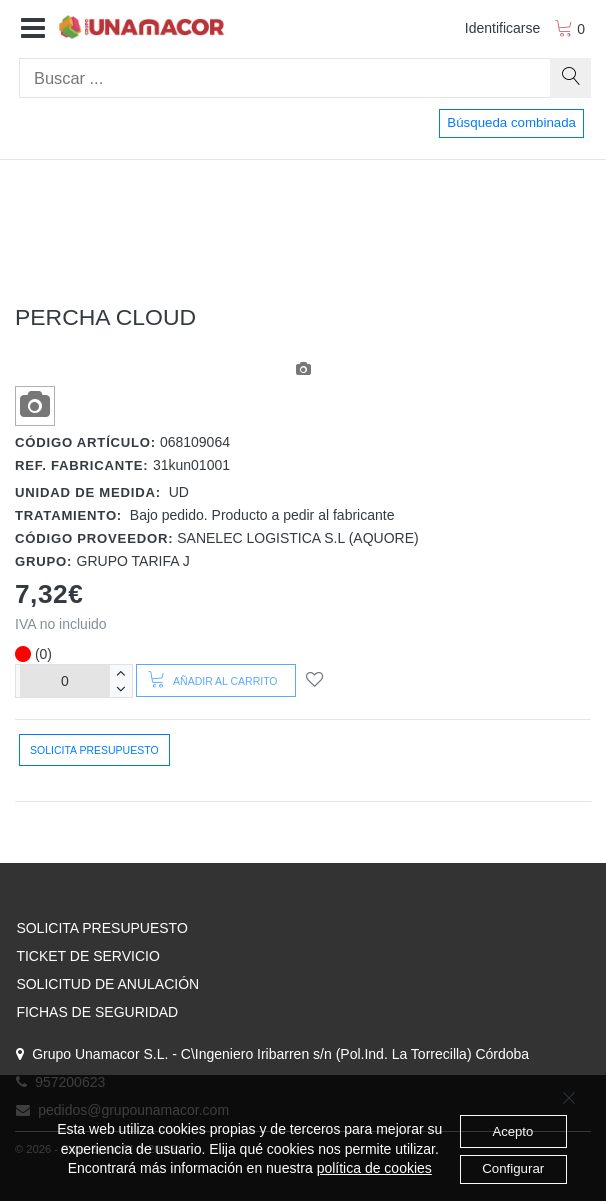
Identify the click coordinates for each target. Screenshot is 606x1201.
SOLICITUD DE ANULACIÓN (107, 984)
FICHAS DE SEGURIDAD (97, 1012)
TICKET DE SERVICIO (87, 956)
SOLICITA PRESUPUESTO (101, 928)
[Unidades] (65, 680)
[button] (33, 29)
